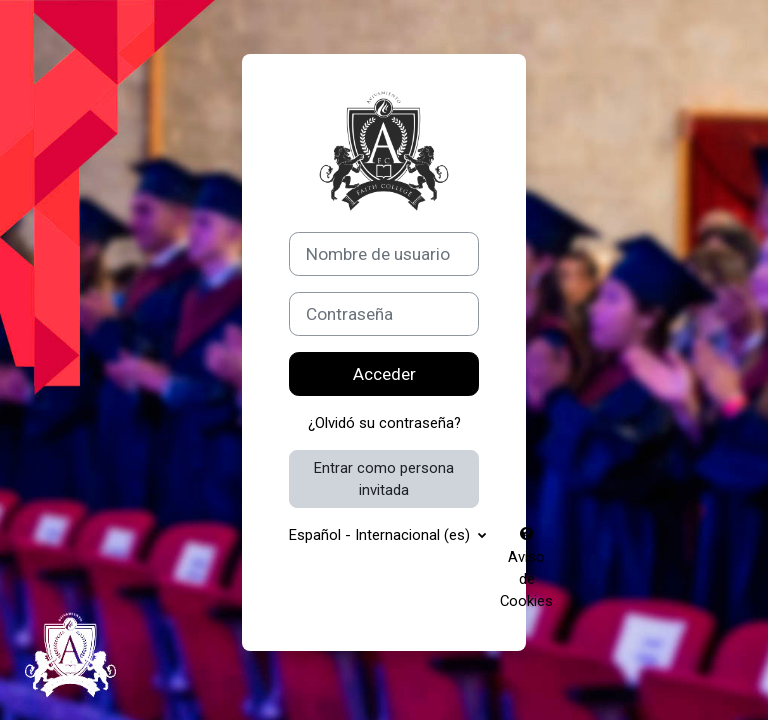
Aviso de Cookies (526, 568)
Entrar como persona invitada (384, 479)
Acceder (384, 374)
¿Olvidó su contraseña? (384, 423)
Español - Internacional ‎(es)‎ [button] (381, 535)
